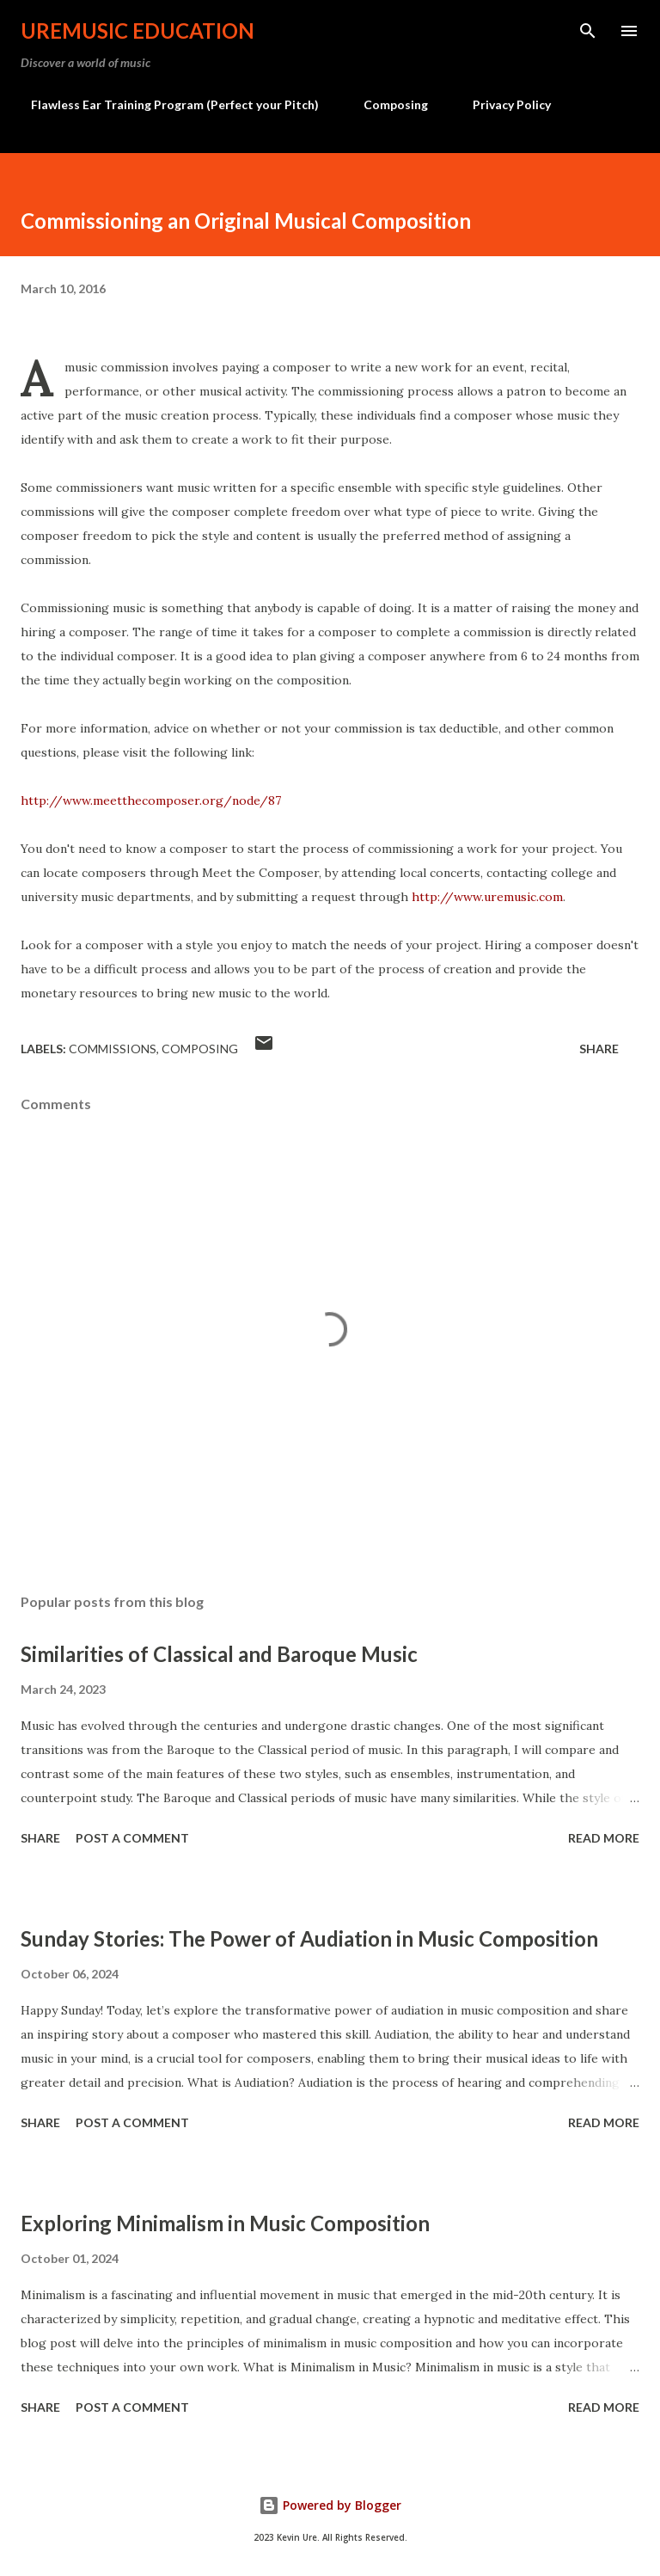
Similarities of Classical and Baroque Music (219, 1653)
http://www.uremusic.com (487, 897)
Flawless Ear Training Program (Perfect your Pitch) (165, 104)
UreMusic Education (137, 30)
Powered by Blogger (330, 2505)
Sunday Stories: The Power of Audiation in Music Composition (309, 1938)
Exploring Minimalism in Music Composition (225, 2223)
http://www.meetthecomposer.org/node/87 (151, 800)
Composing (385, 104)
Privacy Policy (501, 104)
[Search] (588, 31)
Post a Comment (132, 1838)
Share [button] (599, 1048)
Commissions (112, 1048)
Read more (603, 1838)
